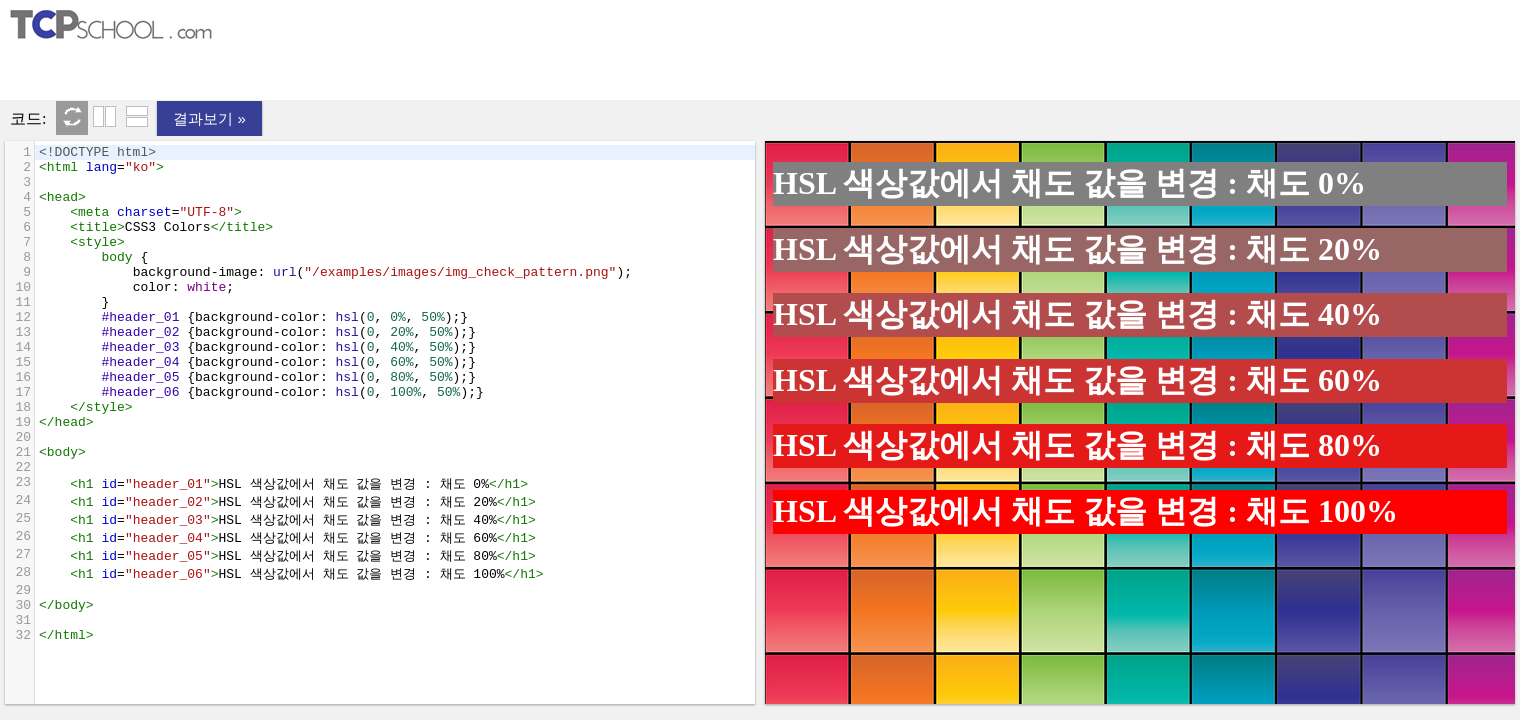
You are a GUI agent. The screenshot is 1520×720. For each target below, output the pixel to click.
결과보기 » (209, 118)
